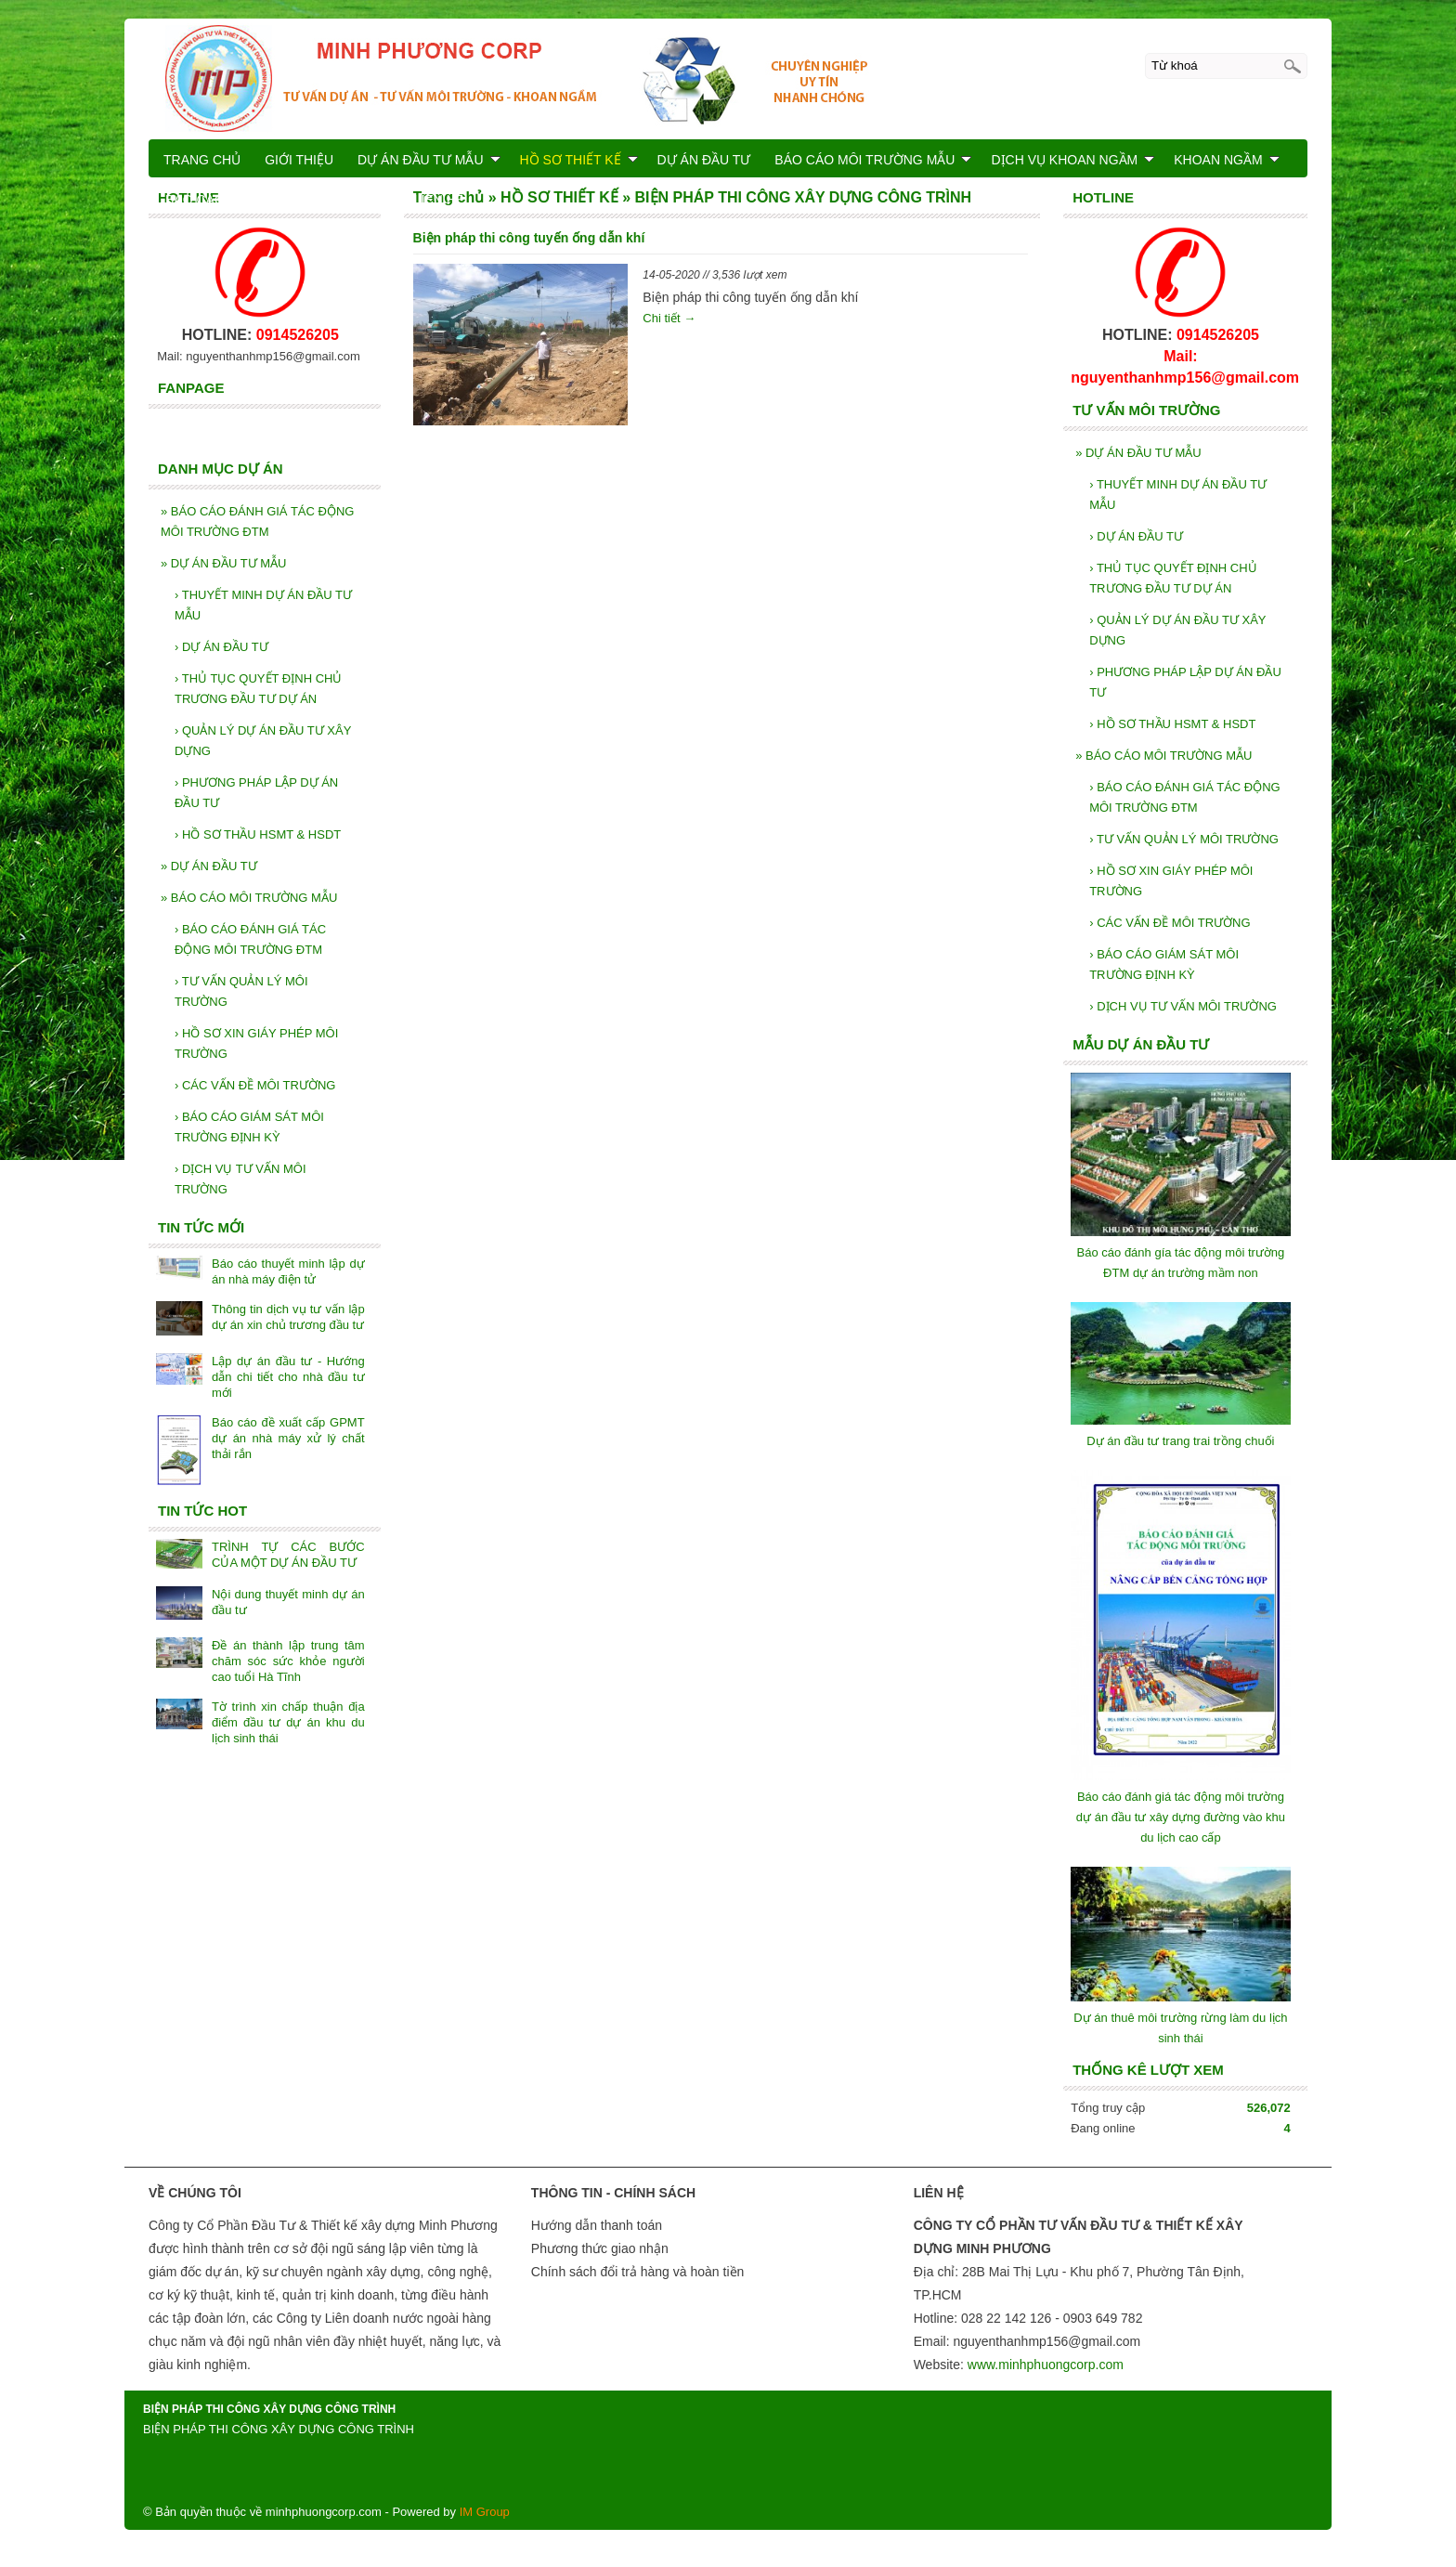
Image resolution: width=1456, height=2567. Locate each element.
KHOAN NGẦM (1226, 159)
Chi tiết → (669, 318)
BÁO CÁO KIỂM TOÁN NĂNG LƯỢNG (277, 199)
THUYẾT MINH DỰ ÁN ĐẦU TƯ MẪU (1178, 494)
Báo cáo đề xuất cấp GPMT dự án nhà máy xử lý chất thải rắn (288, 1438)
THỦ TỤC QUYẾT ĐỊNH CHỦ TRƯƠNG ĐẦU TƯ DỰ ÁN (1172, 578)
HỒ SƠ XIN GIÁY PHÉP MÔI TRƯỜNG (1171, 881)
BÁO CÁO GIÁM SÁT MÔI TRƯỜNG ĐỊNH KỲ (1164, 964)
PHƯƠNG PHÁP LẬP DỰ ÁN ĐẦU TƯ (1185, 682)
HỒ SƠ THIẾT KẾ (579, 159)
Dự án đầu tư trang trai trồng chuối (1180, 1441)
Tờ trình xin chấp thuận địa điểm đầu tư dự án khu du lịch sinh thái (288, 1722)
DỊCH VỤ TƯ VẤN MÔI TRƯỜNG (1183, 1006)
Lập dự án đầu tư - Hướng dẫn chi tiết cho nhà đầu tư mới (288, 1377)
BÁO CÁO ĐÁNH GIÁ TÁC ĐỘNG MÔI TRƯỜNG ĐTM (1184, 797)
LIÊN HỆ (438, 199)
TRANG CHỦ (201, 159)
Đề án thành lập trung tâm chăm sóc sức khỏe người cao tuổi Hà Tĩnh (288, 1661)
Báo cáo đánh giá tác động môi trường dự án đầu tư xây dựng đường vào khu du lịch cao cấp (1180, 1817)
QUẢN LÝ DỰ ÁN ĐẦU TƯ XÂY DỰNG (1177, 630)
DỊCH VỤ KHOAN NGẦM (1072, 159)
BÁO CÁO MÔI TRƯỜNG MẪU (1163, 755)
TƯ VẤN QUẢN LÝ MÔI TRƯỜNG (1184, 839)
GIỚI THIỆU (299, 159)
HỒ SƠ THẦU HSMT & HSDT (1172, 724)
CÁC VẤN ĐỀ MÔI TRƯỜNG (1169, 923)
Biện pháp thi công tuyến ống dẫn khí (529, 237)
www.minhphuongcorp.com (1046, 2364)
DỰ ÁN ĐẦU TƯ (1136, 536)
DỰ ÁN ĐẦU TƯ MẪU (1138, 453)
